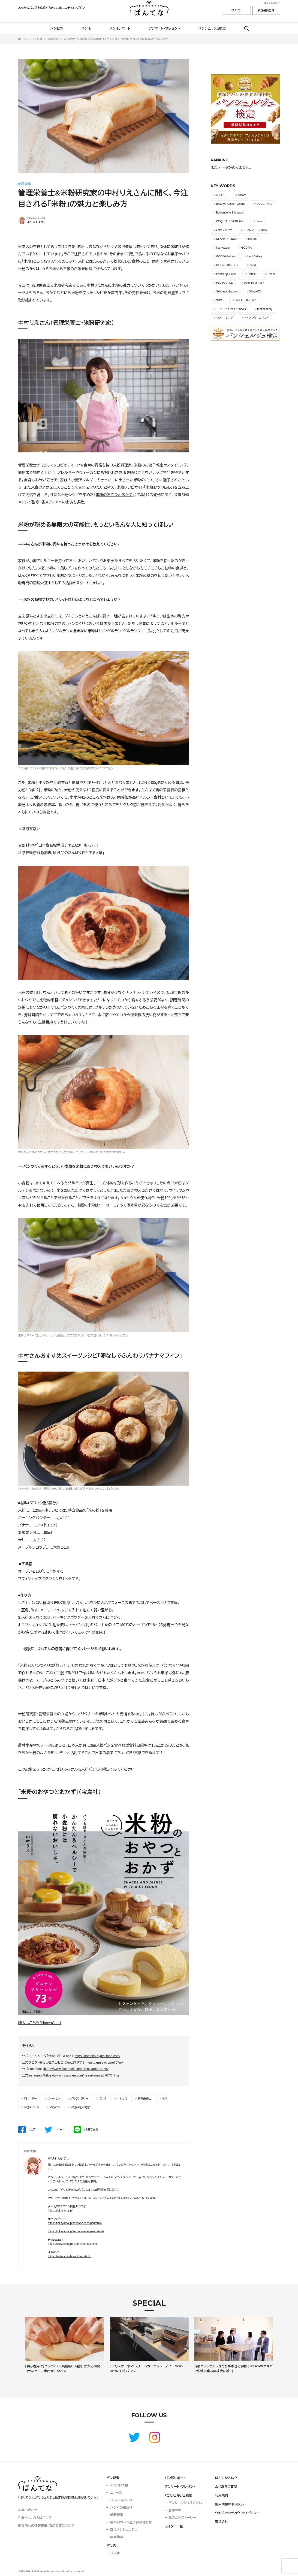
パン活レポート (119, 28)
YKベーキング (224, 317)
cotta (259, 221)
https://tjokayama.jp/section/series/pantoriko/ (75, 2223)
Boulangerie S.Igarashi (230, 212)
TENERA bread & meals (231, 309)
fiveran (252, 239)
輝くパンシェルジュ (123, 2529)
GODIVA (246, 247)
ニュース (116, 2492)
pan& (253, 265)
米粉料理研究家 (80, 2107)
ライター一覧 (174, 2526)
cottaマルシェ (224, 230)
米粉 (164, 2098)
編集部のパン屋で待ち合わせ (131, 2522)
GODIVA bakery (225, 256)
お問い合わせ (28, 2510)
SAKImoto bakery (227, 291)
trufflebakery (264, 309)
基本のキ (175, 2510)
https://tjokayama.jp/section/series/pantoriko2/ (76, 2231)
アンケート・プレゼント (164, 28)
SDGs (219, 300)
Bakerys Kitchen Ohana (230, 203)
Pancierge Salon (226, 274)
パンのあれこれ (121, 2500)
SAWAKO (255, 291)
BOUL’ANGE (264, 203)
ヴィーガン (53, 2098)
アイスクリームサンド (256, 317)
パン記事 (56, 28)
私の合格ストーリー (182, 2517)
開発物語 (116, 2537)
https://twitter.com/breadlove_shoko (69, 2256)
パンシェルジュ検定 (212, 28)
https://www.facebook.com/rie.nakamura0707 (76, 2069)
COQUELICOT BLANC (230, 221)
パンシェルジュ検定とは (185, 2502)
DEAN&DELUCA (226, 239)
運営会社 (221, 2522)
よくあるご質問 (226, 2487)
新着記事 (116, 2514)
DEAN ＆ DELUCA (255, 230)
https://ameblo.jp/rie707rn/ (104, 2062)
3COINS (221, 195)
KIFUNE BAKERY (227, 265)
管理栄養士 (144, 2098)
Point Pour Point (254, 282)
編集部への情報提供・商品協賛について (46, 2526)
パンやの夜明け (121, 2507)
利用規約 (221, 2495)
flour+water (223, 247)
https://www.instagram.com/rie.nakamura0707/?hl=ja (82, 2075)
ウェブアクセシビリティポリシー (237, 2513)
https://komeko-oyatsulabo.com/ (97, 2056)
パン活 (86, 28)
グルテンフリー (79, 2098)
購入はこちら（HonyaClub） (39, 2023)
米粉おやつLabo (159, 487)
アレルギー (30, 2098)
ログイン (236, 10)
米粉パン (54, 2107)
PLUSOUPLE (224, 282)
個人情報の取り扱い (229, 2504)
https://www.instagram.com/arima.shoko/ (73, 2243)
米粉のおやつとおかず (114, 495)
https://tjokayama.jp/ (60, 2210)
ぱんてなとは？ (272, 3)
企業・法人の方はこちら (34, 2518)
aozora (242, 195)
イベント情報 (119, 2485)
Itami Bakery (254, 256)
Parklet (252, 274)
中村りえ (122, 2098)
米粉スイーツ (31, 2107)
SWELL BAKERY (245, 300)
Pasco (271, 274)
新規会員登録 (266, 10)
